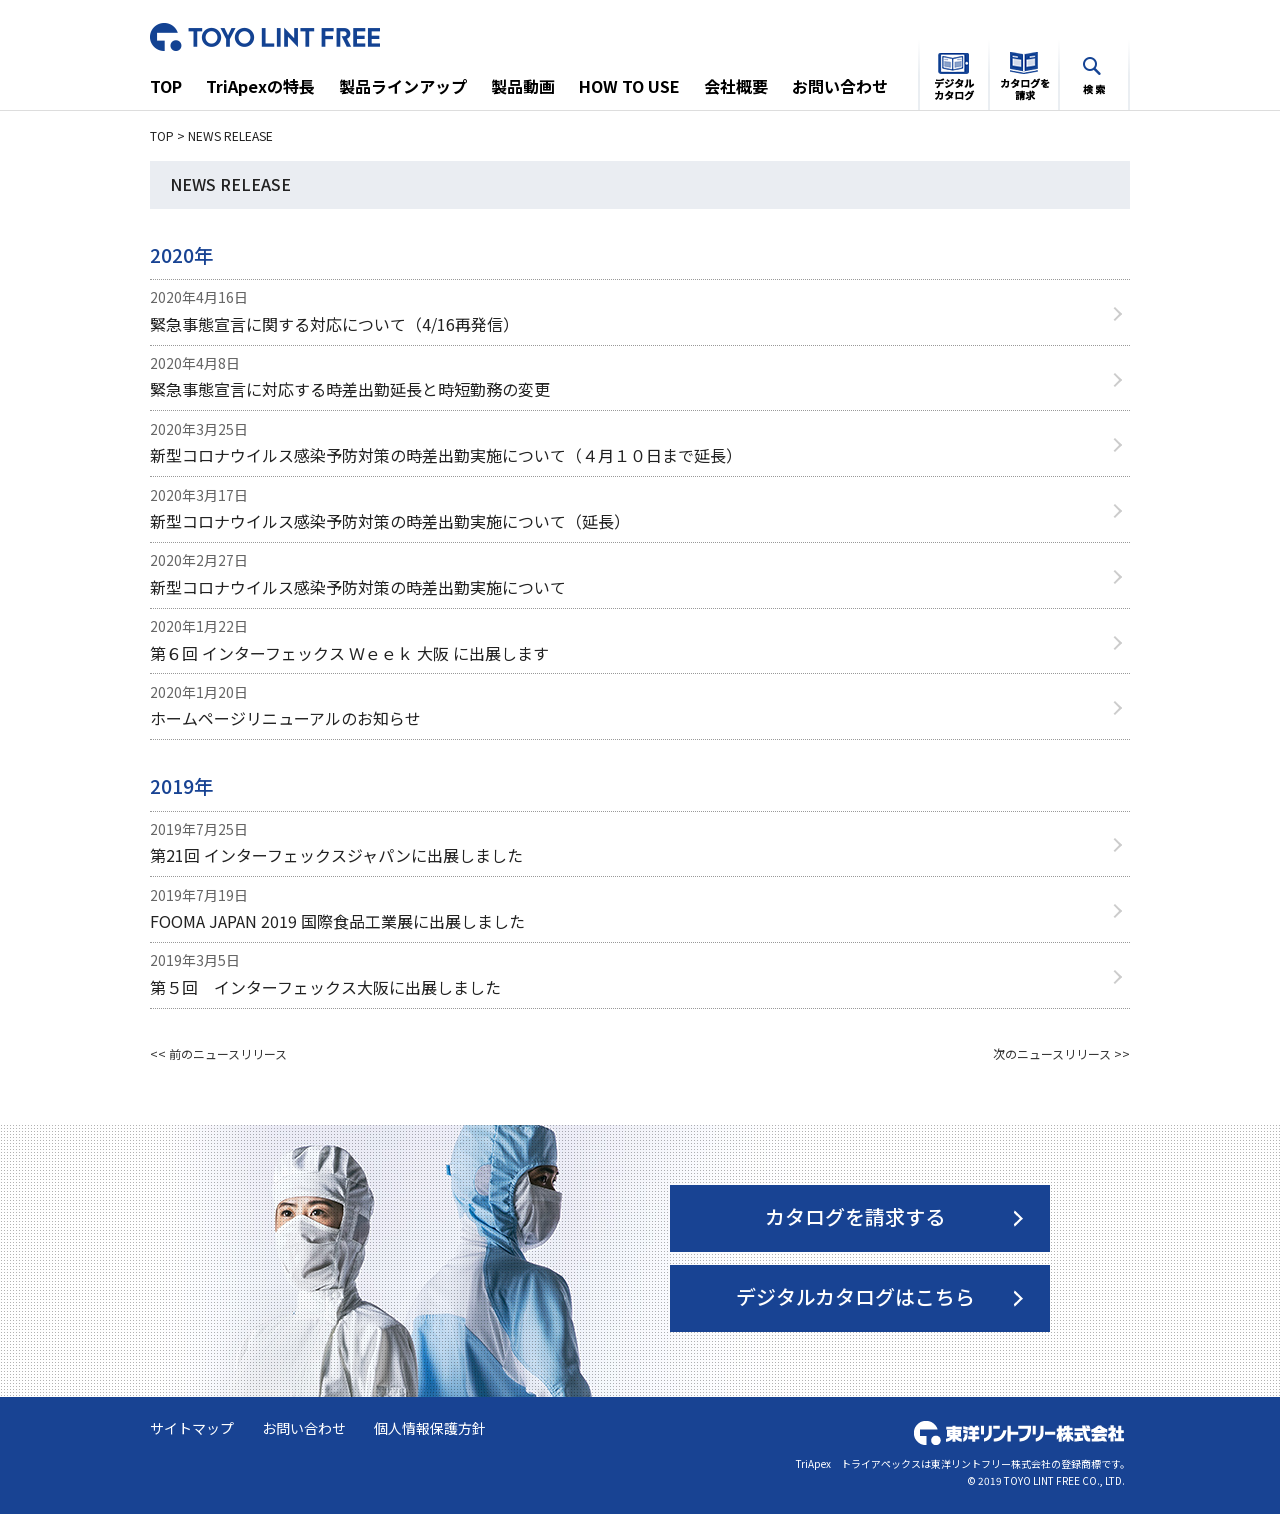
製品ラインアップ (403, 86)
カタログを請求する (855, 1216)
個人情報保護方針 (430, 1428)
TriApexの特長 (260, 86)
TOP (166, 86)
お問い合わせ (840, 86)
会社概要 (736, 86)
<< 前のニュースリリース (218, 1053)
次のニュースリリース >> (1061, 1053)
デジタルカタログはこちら (855, 1296)
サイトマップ (192, 1428)
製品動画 (523, 86)
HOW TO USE (629, 86)
